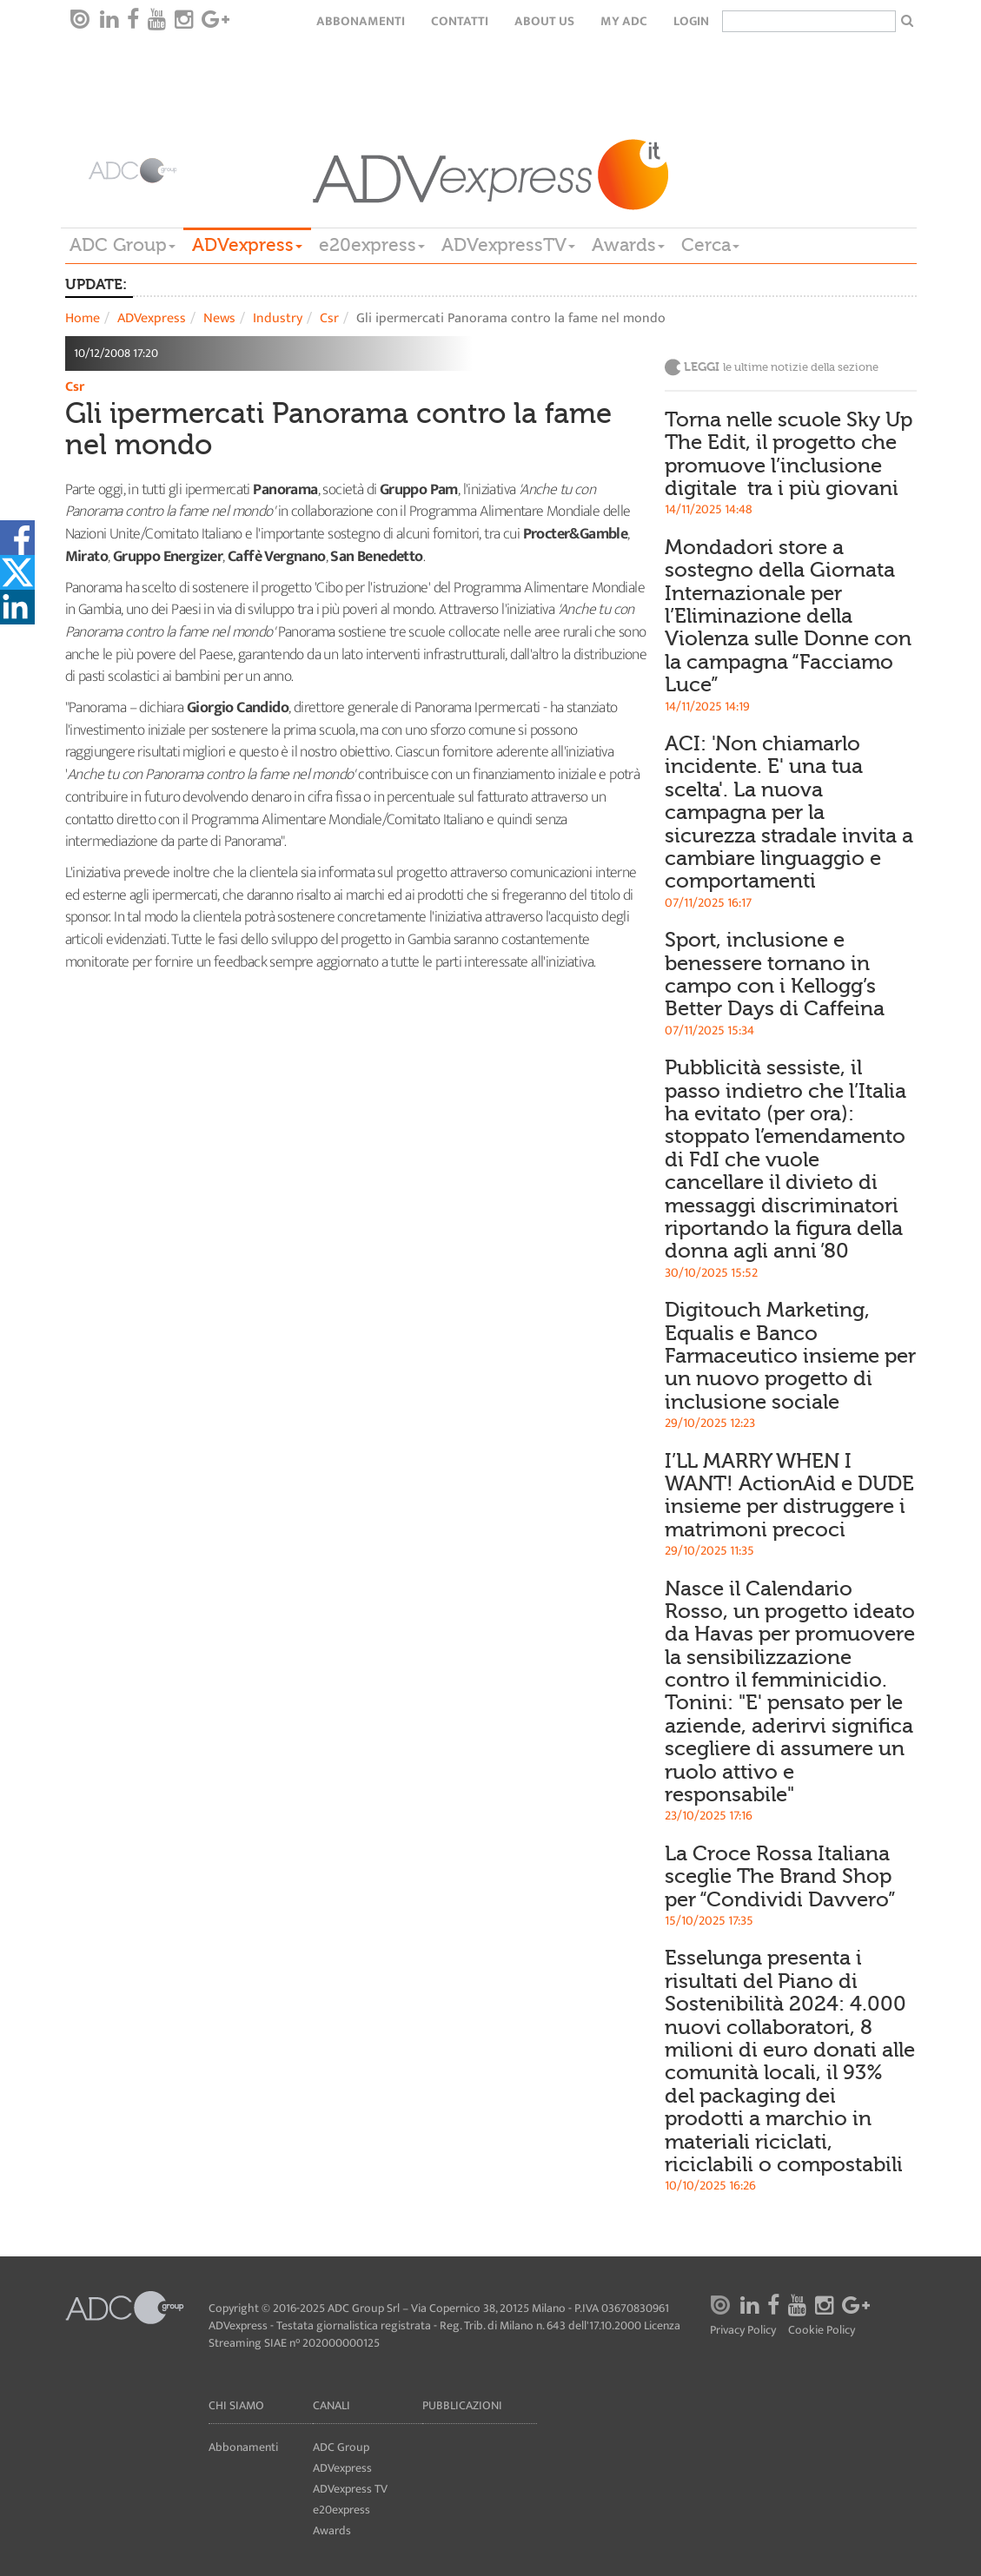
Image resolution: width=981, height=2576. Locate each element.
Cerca (710, 244)
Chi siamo (236, 2405)
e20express (372, 244)
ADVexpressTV (508, 244)
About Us (544, 21)
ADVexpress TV (350, 2489)
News (219, 318)
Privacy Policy (743, 2331)
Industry (277, 318)
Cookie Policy (821, 2331)
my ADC (623, 21)
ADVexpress (247, 244)
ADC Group (123, 244)
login (691, 21)
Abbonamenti (360, 21)
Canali (331, 2405)
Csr (329, 318)
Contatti (459, 21)
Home (82, 318)
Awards (628, 244)
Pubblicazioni (462, 2405)
